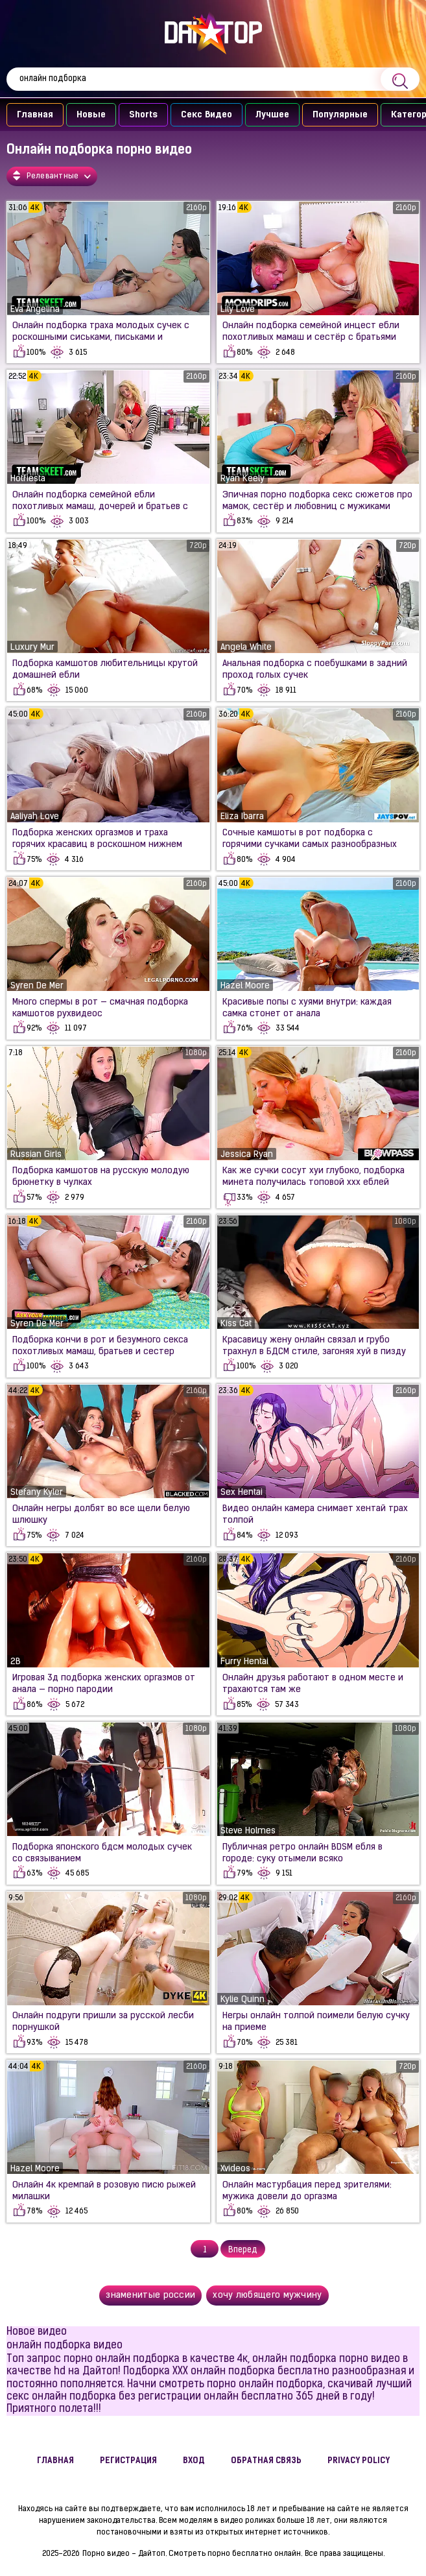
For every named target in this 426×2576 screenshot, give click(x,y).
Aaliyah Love (34, 817)
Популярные (340, 115)
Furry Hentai (244, 1662)
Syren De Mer (37, 986)
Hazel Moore (245, 986)
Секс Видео (206, 115)
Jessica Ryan (246, 1155)
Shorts (143, 115)
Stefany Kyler (36, 1492)
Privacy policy (358, 2461)
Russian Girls (36, 1155)
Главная (35, 115)
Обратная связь (266, 2461)
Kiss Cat (236, 1324)
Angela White (246, 647)
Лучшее (272, 115)
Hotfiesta (27, 479)
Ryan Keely (242, 479)
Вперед (242, 2250)
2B (15, 1662)
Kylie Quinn (242, 2000)
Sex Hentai (241, 1492)
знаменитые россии (150, 2295)
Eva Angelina (35, 310)
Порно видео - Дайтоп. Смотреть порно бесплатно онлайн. (192, 2554)
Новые (91, 115)
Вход (194, 2461)
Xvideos (235, 2169)
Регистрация (128, 2461)
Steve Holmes (248, 1831)
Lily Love (237, 310)
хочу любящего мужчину (267, 2295)
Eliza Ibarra (242, 817)
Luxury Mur (32, 647)
